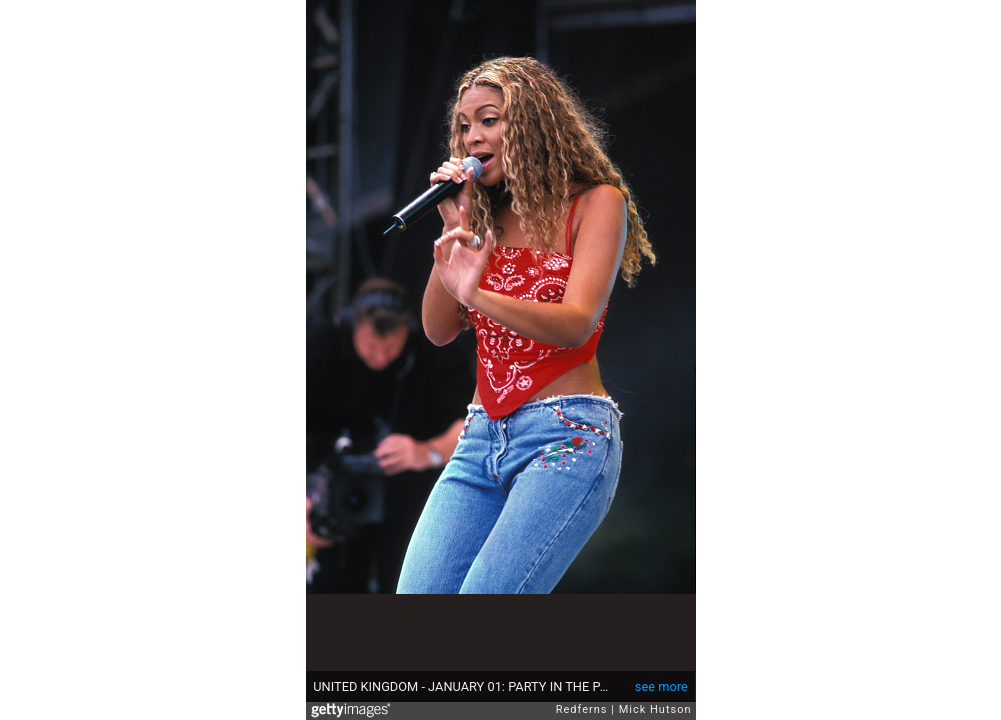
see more (661, 686)
